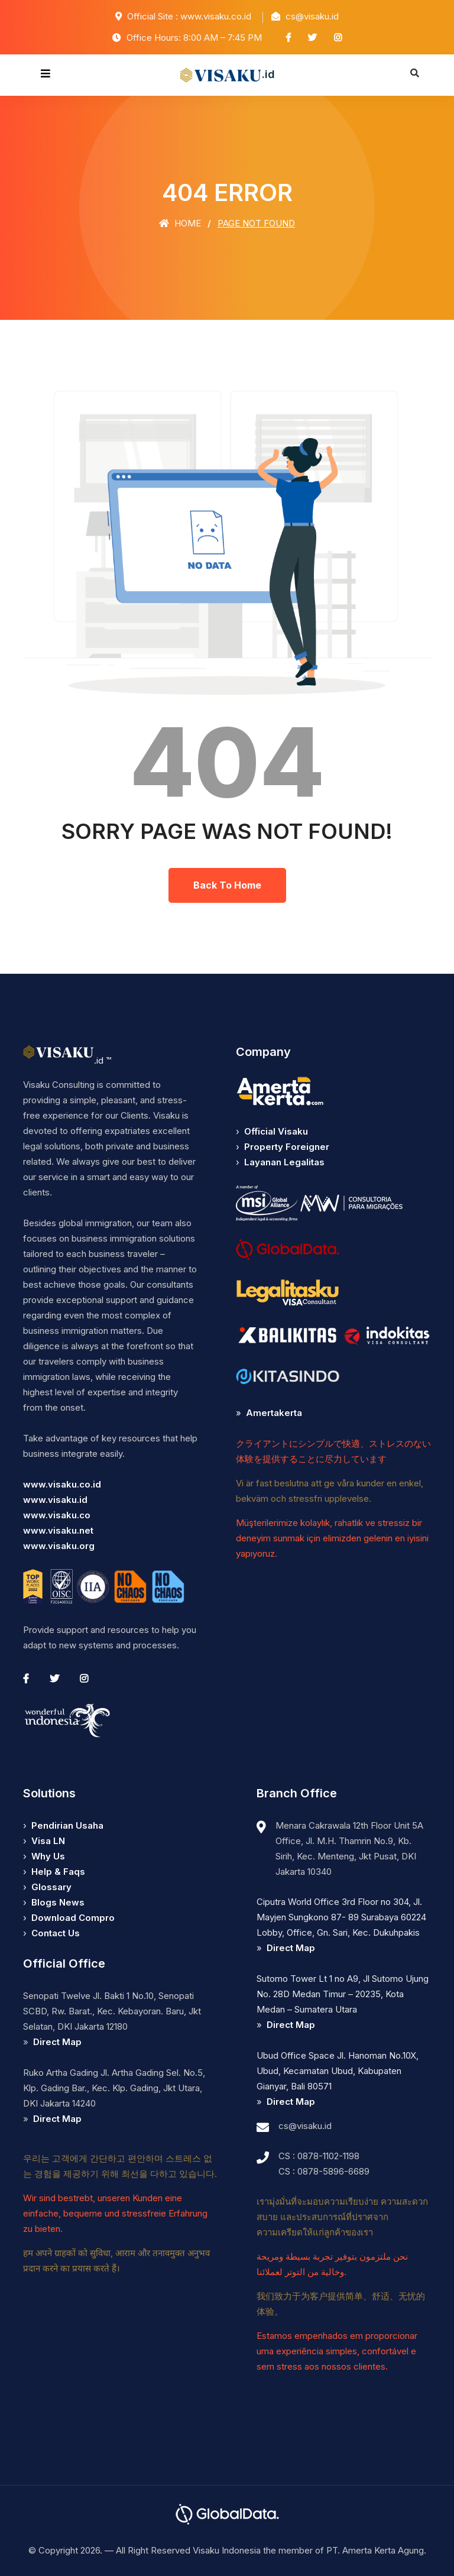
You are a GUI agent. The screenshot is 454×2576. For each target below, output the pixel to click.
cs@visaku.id (305, 2125)
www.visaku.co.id (62, 1484)
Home (180, 223)
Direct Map (57, 2041)
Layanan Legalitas (284, 1162)
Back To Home (227, 885)
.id (227, 75)
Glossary (51, 1887)
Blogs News (58, 1902)
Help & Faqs (58, 1871)
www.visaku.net (58, 1530)
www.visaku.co (56, 1515)
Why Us (48, 1856)
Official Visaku (276, 1131)
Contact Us (55, 1933)
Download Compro (73, 1917)
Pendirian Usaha (67, 1825)
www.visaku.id (55, 1499)
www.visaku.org (59, 1545)
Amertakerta (274, 1412)
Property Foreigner (286, 1146)
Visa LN (48, 1840)
